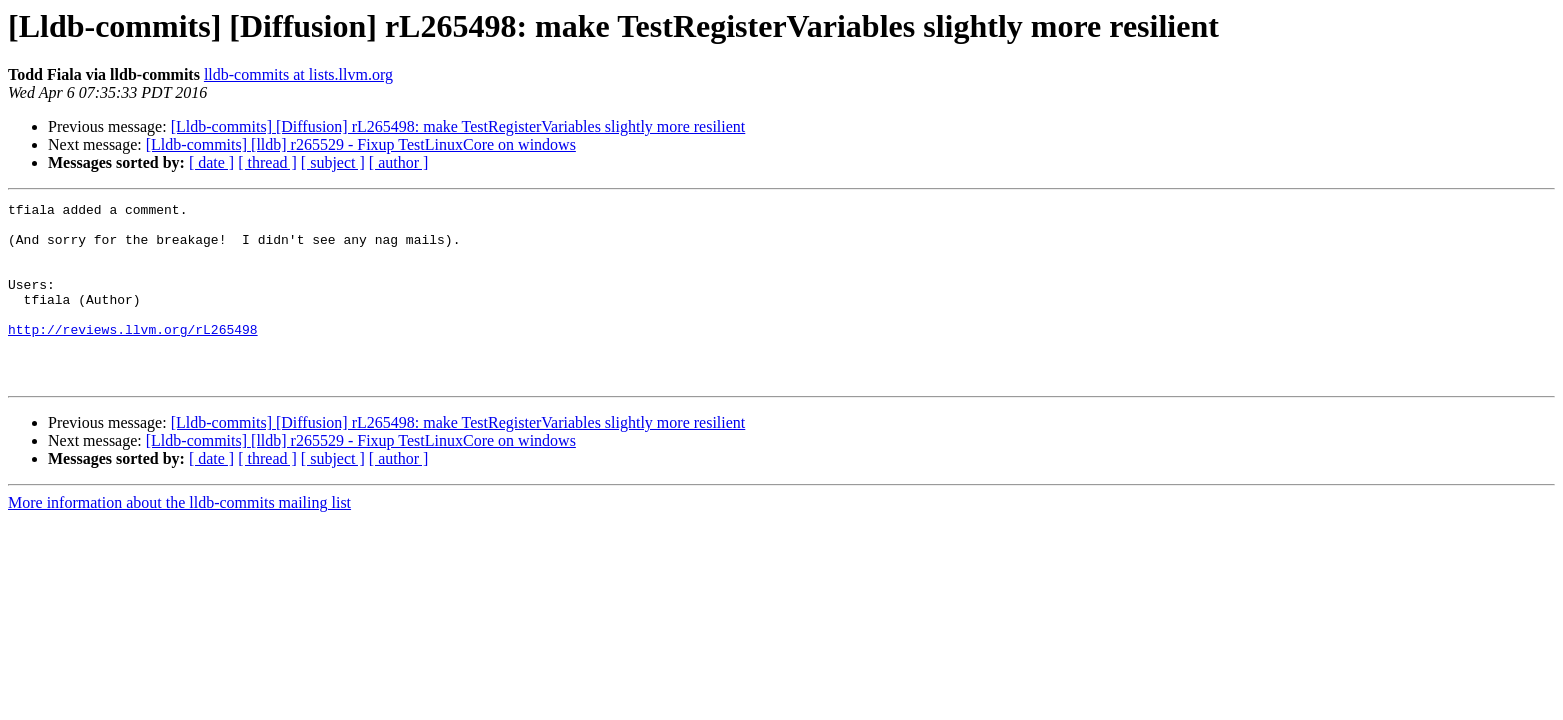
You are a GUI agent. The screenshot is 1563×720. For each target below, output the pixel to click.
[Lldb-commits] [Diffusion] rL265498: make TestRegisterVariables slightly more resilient (458, 126)
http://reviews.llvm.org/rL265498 (133, 356)
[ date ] (211, 162)
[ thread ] (267, 162)
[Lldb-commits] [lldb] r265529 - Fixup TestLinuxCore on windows (361, 144)
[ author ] (399, 162)
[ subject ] (333, 162)
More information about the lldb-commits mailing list (179, 538)
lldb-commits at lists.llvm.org (298, 74)
